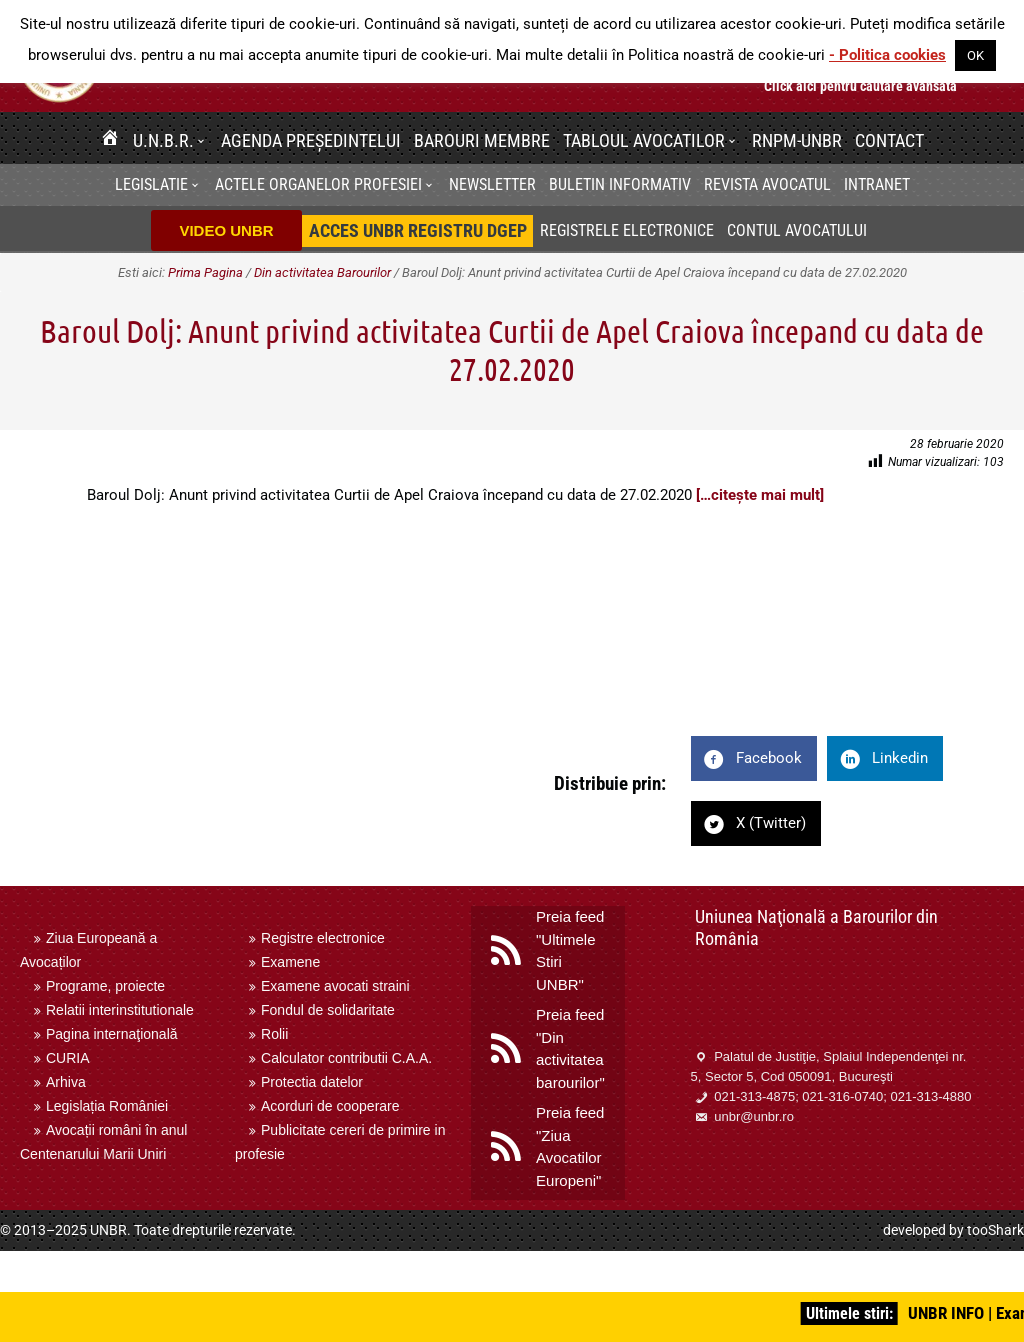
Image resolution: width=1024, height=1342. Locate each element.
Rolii (274, 1034)
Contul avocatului (797, 230)
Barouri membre (482, 140)
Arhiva (66, 1082)
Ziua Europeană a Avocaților (88, 950)
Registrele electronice (627, 230)
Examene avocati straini (335, 986)
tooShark (995, 1230)
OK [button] (975, 55)
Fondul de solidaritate (328, 1010)
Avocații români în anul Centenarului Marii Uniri (103, 1142)
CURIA (68, 1058)
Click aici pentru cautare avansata (860, 86)
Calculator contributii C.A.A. (346, 1058)
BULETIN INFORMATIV (620, 184)
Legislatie (151, 184)
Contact (889, 140)
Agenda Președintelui (311, 140)
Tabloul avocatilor (644, 140)
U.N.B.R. (163, 140)
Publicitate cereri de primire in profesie (340, 1142)
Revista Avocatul (767, 184)
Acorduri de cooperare (330, 1106)
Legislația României (107, 1106)
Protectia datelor (312, 1082)
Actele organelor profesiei (318, 184)
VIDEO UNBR (226, 230)
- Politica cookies (887, 55)
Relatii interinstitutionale (120, 1010)
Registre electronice (323, 938)
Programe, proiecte (105, 986)
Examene (290, 962)
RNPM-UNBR (797, 140)
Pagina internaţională (112, 1034)
